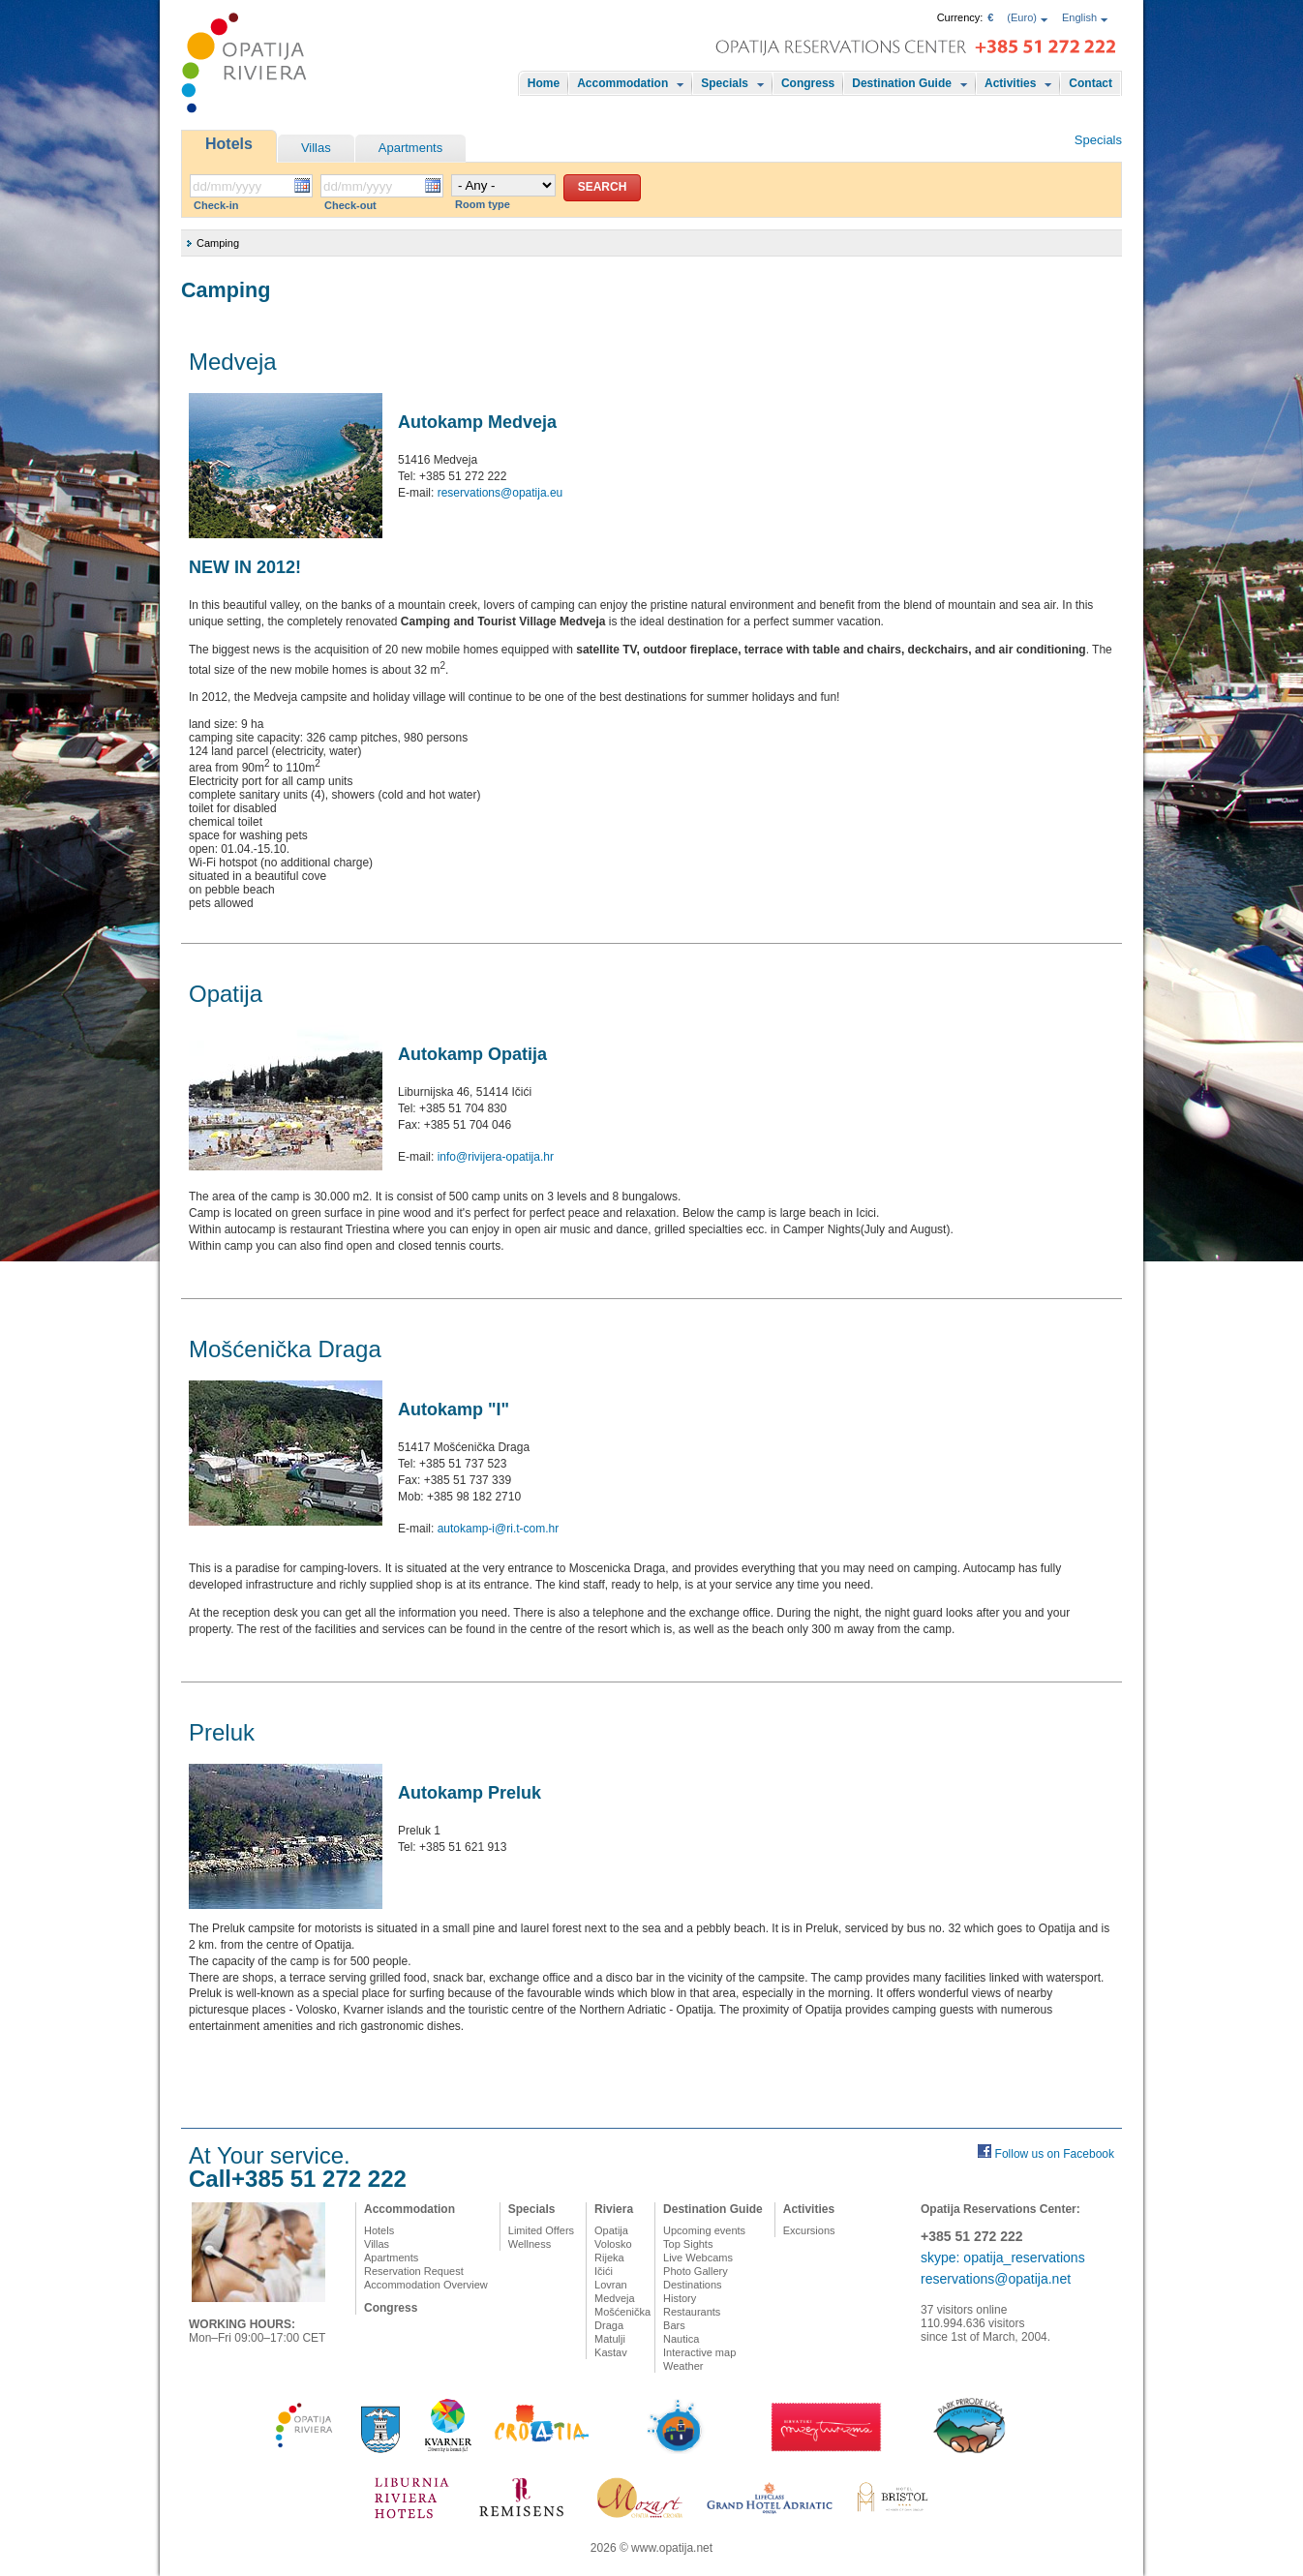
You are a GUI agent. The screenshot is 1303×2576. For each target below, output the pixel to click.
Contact (1090, 83)
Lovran (610, 2284)
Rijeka (609, 2257)
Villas (316, 147)
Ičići (603, 2271)
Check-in (216, 205)
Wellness (529, 2244)
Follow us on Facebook (1054, 2154)
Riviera (613, 2209)
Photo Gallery (695, 2271)
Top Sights (687, 2244)
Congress (807, 83)
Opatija (611, 2230)
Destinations (692, 2284)
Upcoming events (704, 2230)
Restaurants (691, 2312)
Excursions (809, 2230)
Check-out (350, 205)
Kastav (610, 2352)
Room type (482, 204)
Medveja (614, 2298)
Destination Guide (902, 83)
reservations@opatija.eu (500, 493)
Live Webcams (698, 2257)
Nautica (681, 2339)
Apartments (410, 147)
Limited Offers (541, 2230)
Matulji (609, 2339)
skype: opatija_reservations (1003, 2257)
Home (544, 83)
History (679, 2298)
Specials (724, 83)
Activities (1010, 83)
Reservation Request (414, 2271)
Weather (683, 2366)
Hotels (229, 144)
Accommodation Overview (426, 2284)
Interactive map (699, 2352)
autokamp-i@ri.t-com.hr (499, 1528)
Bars (674, 2325)
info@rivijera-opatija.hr (496, 1157)
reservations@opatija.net (996, 2279)
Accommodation (622, 83)
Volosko (613, 2244)
